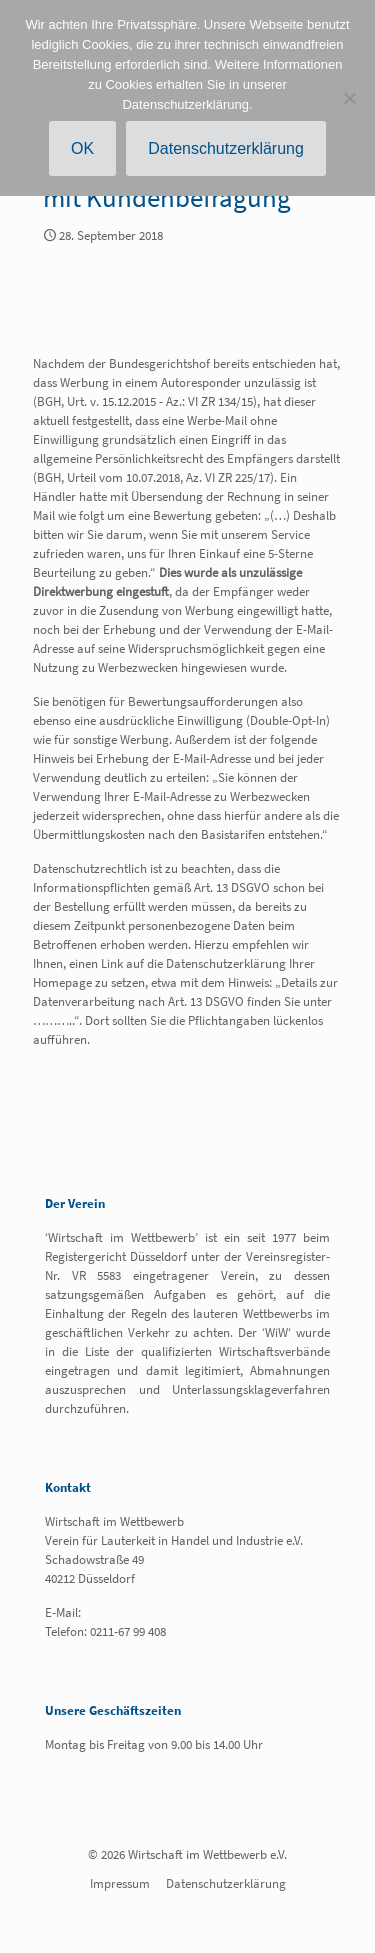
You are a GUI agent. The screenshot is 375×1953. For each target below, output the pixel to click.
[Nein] (350, 98)
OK (82, 148)
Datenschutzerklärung (226, 1883)
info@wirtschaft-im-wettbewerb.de (177, 1612)
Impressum (120, 1883)
